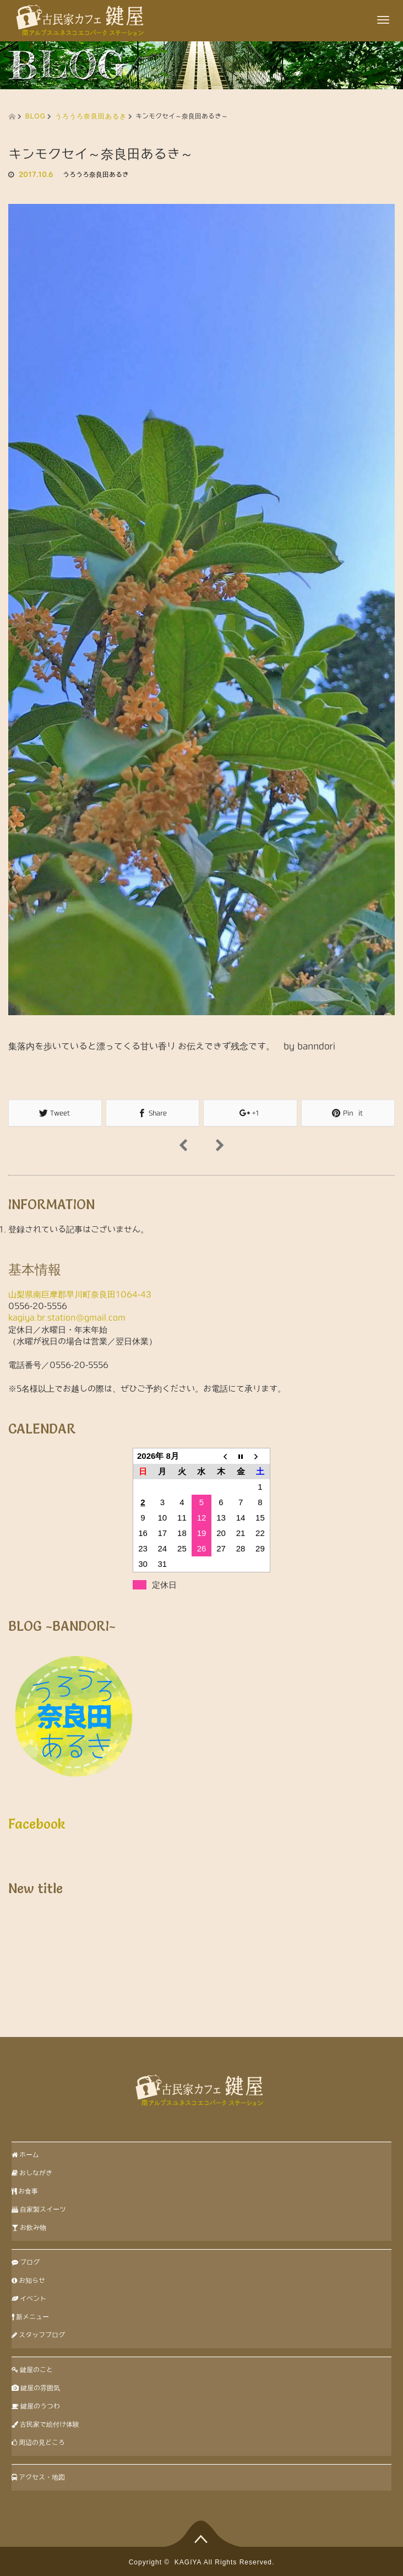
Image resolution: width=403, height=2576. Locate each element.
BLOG (35, 116)
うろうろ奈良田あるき (91, 116)
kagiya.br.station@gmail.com (67, 1317)
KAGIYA (188, 2562)
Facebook (37, 1823)
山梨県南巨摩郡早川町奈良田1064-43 (79, 1294)
